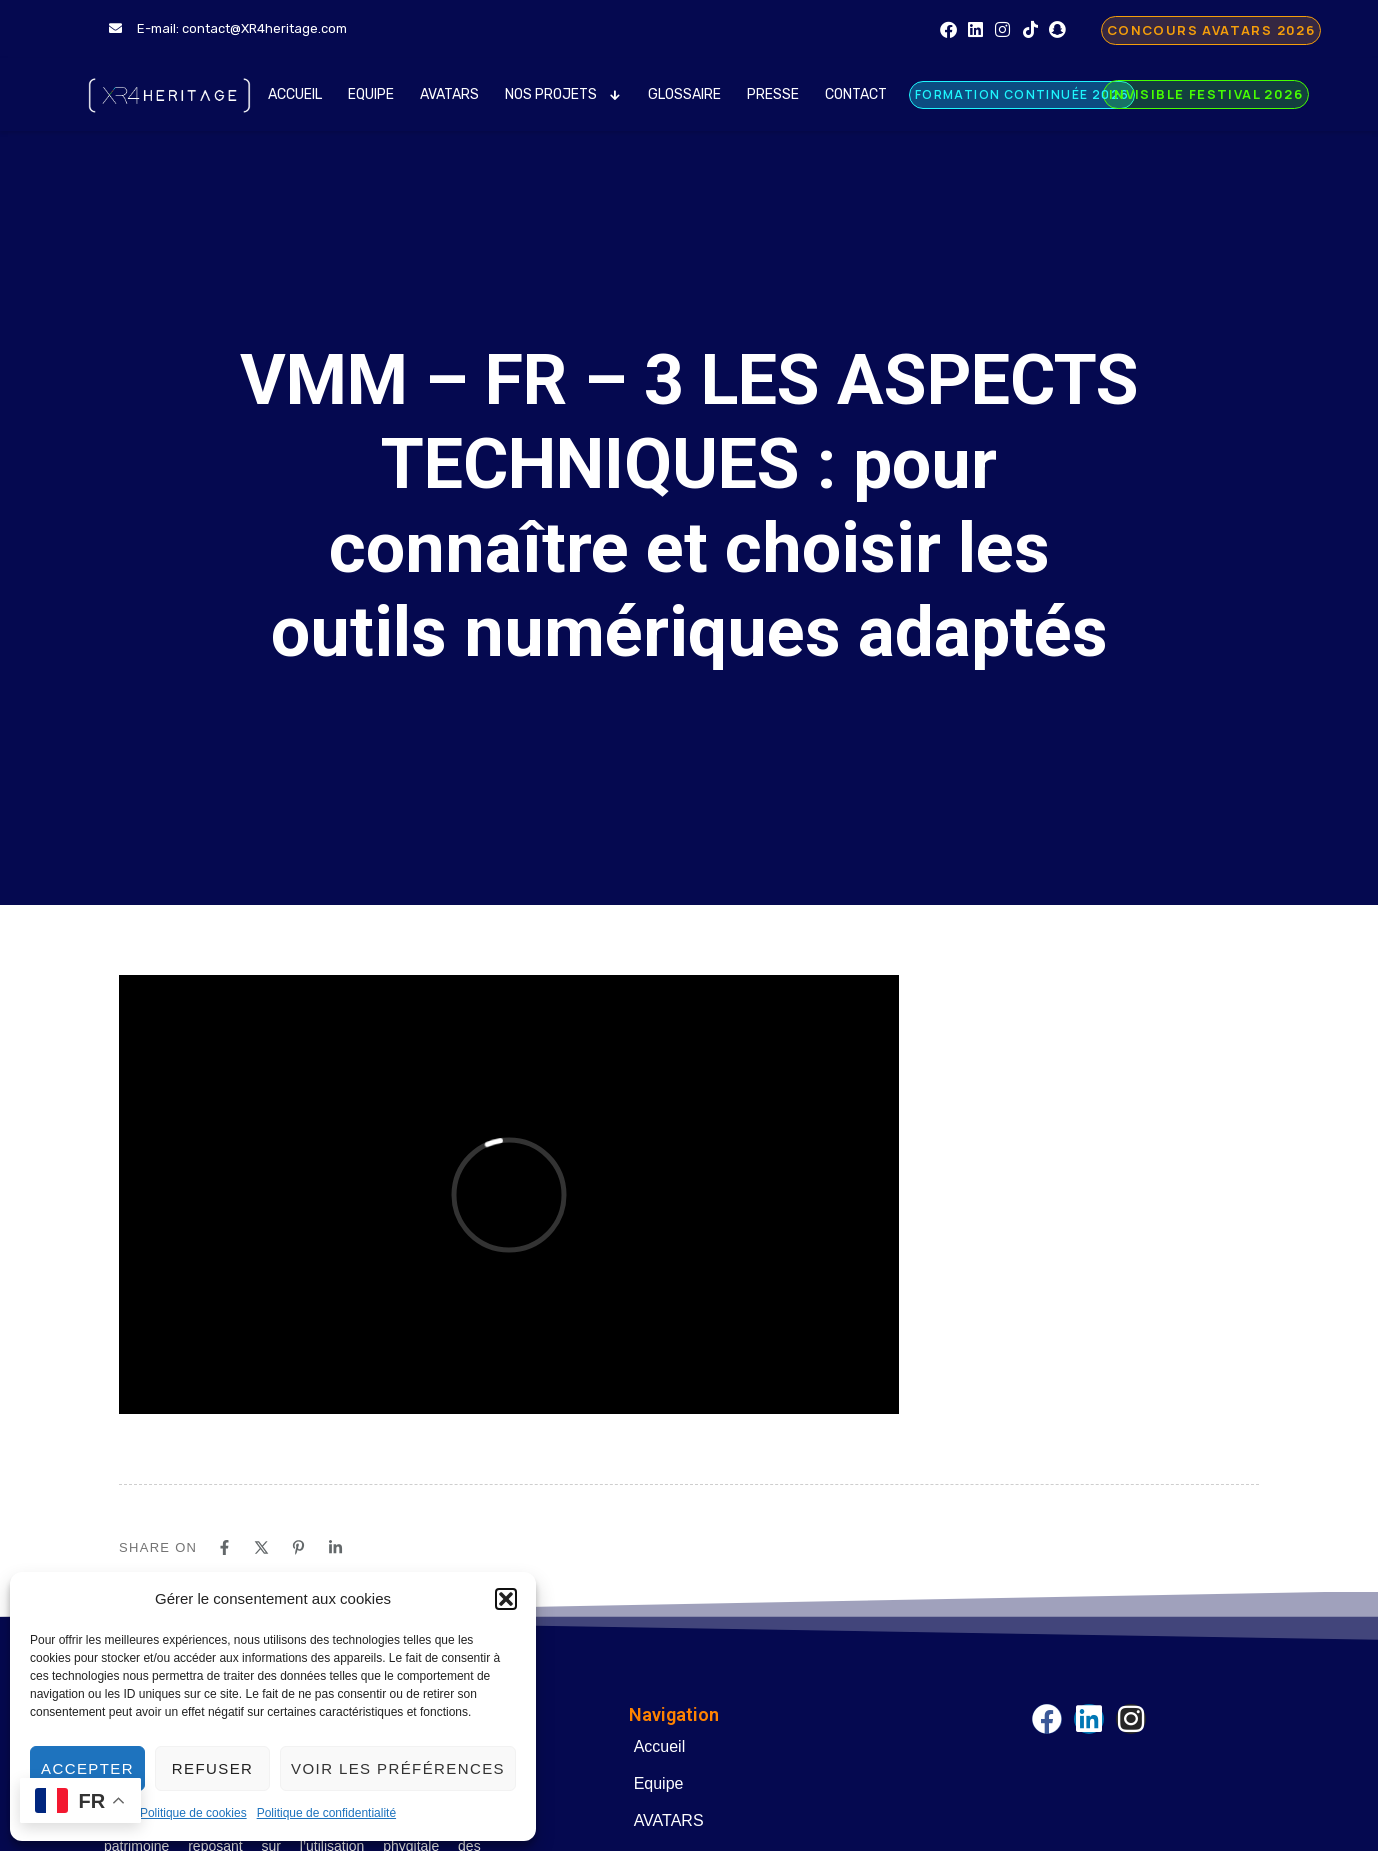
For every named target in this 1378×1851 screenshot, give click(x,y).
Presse (773, 94)
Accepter (87, 1768)
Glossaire (684, 94)
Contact (856, 94)
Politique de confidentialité (326, 1813)
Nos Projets (563, 94)
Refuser (212, 1768)
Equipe (371, 94)
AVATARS (449, 94)
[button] (506, 1599)
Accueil (295, 94)
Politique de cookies (193, 1813)
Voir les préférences (398, 1768)
